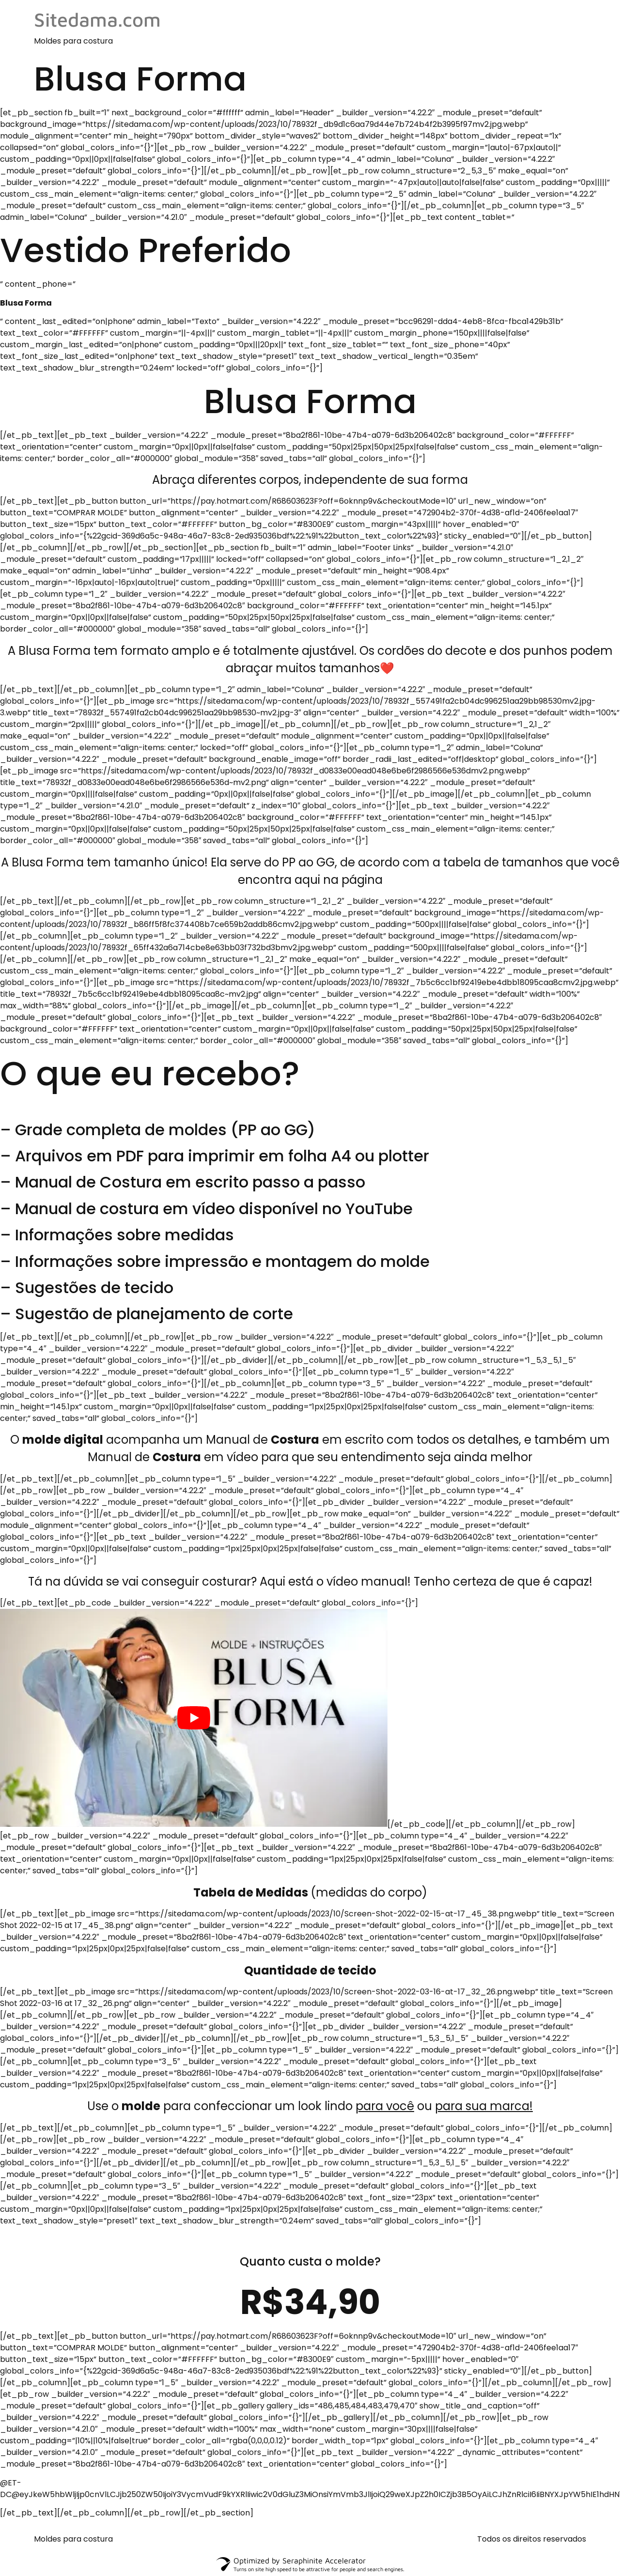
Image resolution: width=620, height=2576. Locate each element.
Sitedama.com (97, 19)
